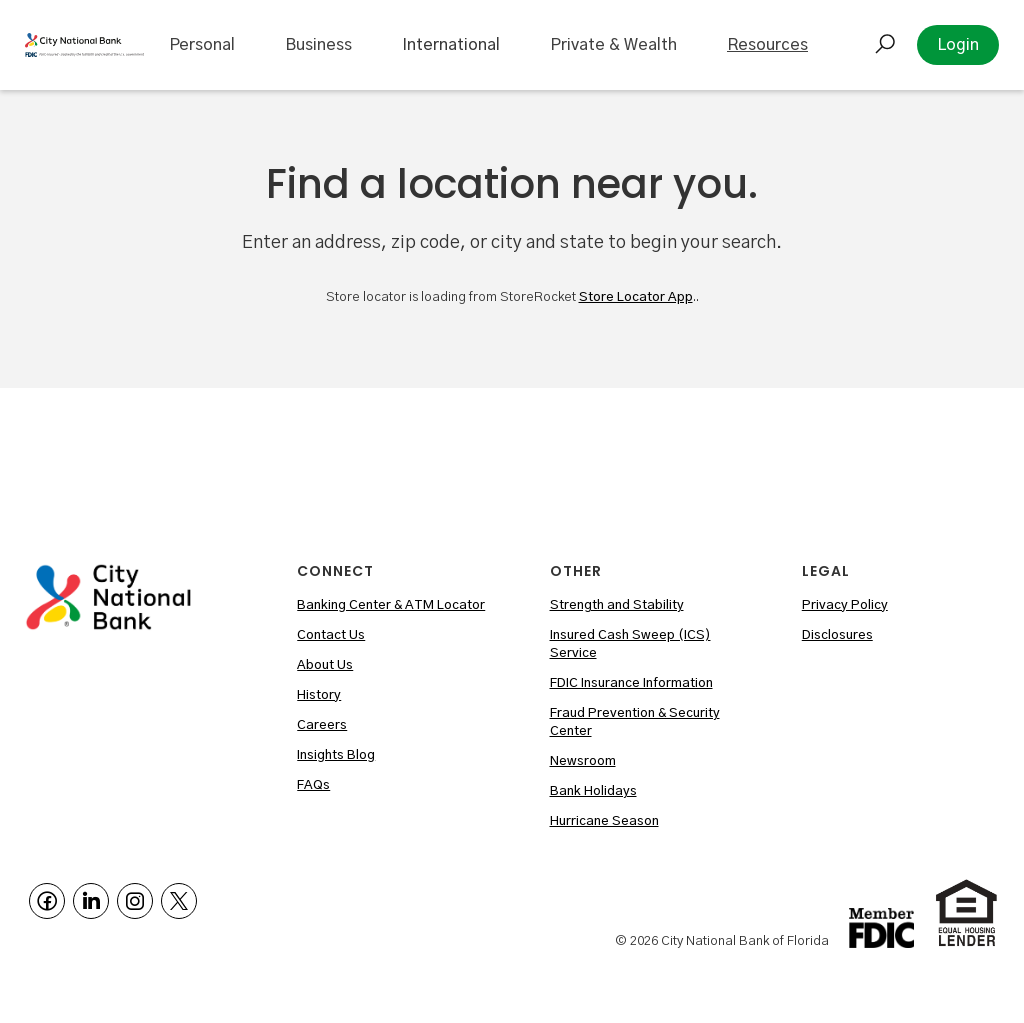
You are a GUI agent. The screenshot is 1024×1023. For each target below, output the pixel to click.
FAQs (313, 785)
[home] (84, 45)
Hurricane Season (604, 821)
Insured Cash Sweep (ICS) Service (630, 644)
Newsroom (583, 761)
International (451, 45)
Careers (322, 725)
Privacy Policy (845, 605)
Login (958, 45)
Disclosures (837, 635)
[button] (202, 45)
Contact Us (331, 635)
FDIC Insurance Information (631, 683)
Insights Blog (336, 755)
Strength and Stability (617, 605)
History (319, 695)
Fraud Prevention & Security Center (635, 722)
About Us (325, 665)
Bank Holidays (593, 791)
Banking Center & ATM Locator (391, 605)
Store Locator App (636, 297)
